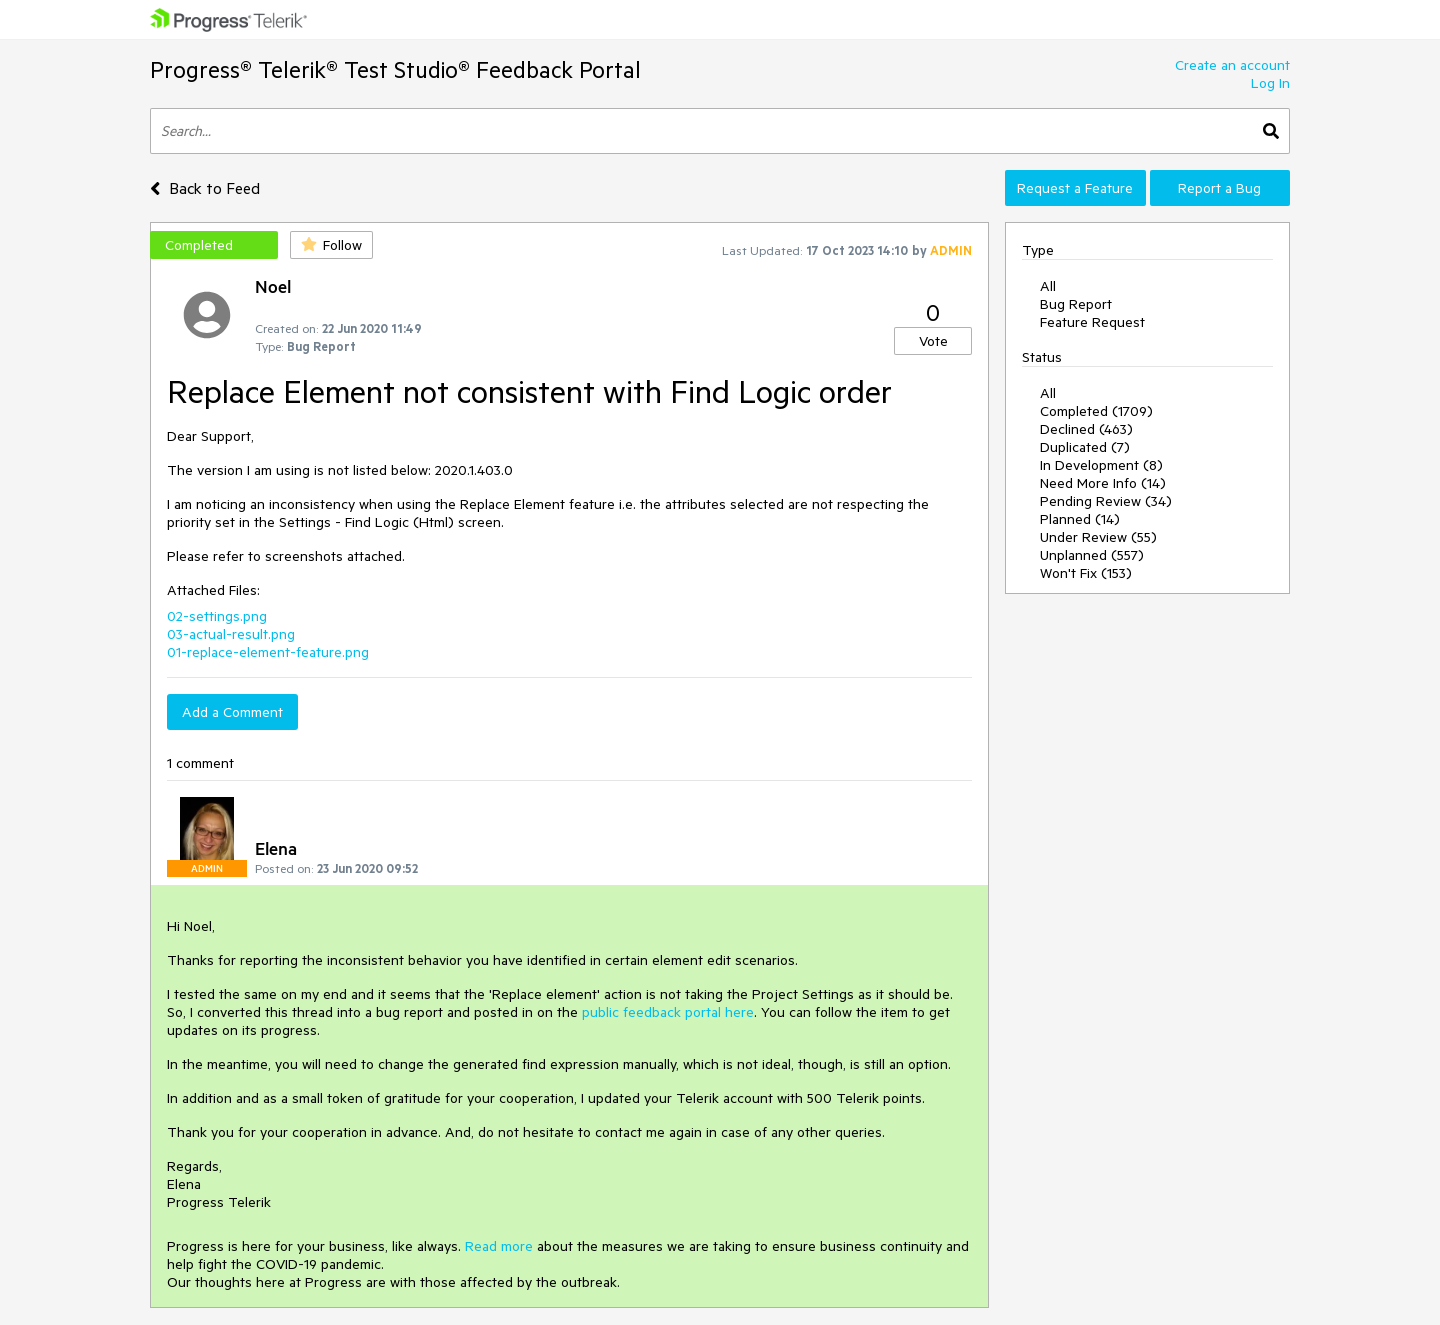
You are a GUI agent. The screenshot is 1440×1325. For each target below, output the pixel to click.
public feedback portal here (668, 1012)
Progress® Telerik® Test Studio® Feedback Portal (395, 69)
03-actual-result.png (231, 634)
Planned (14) (1080, 519)
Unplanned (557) (1092, 555)
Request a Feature (1075, 188)
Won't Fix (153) (1086, 573)
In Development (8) (1101, 465)
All (1048, 286)
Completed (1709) (1096, 411)
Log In (1270, 83)
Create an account (1232, 65)
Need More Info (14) (1103, 483)
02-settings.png (217, 616)
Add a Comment (232, 712)
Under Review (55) (1098, 537)
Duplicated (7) (1085, 447)
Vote (933, 341)
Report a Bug (1219, 188)
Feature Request (1092, 322)
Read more (499, 1246)
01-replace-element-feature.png (268, 652)
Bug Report (1076, 304)
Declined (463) (1086, 429)
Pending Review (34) (1106, 501)
